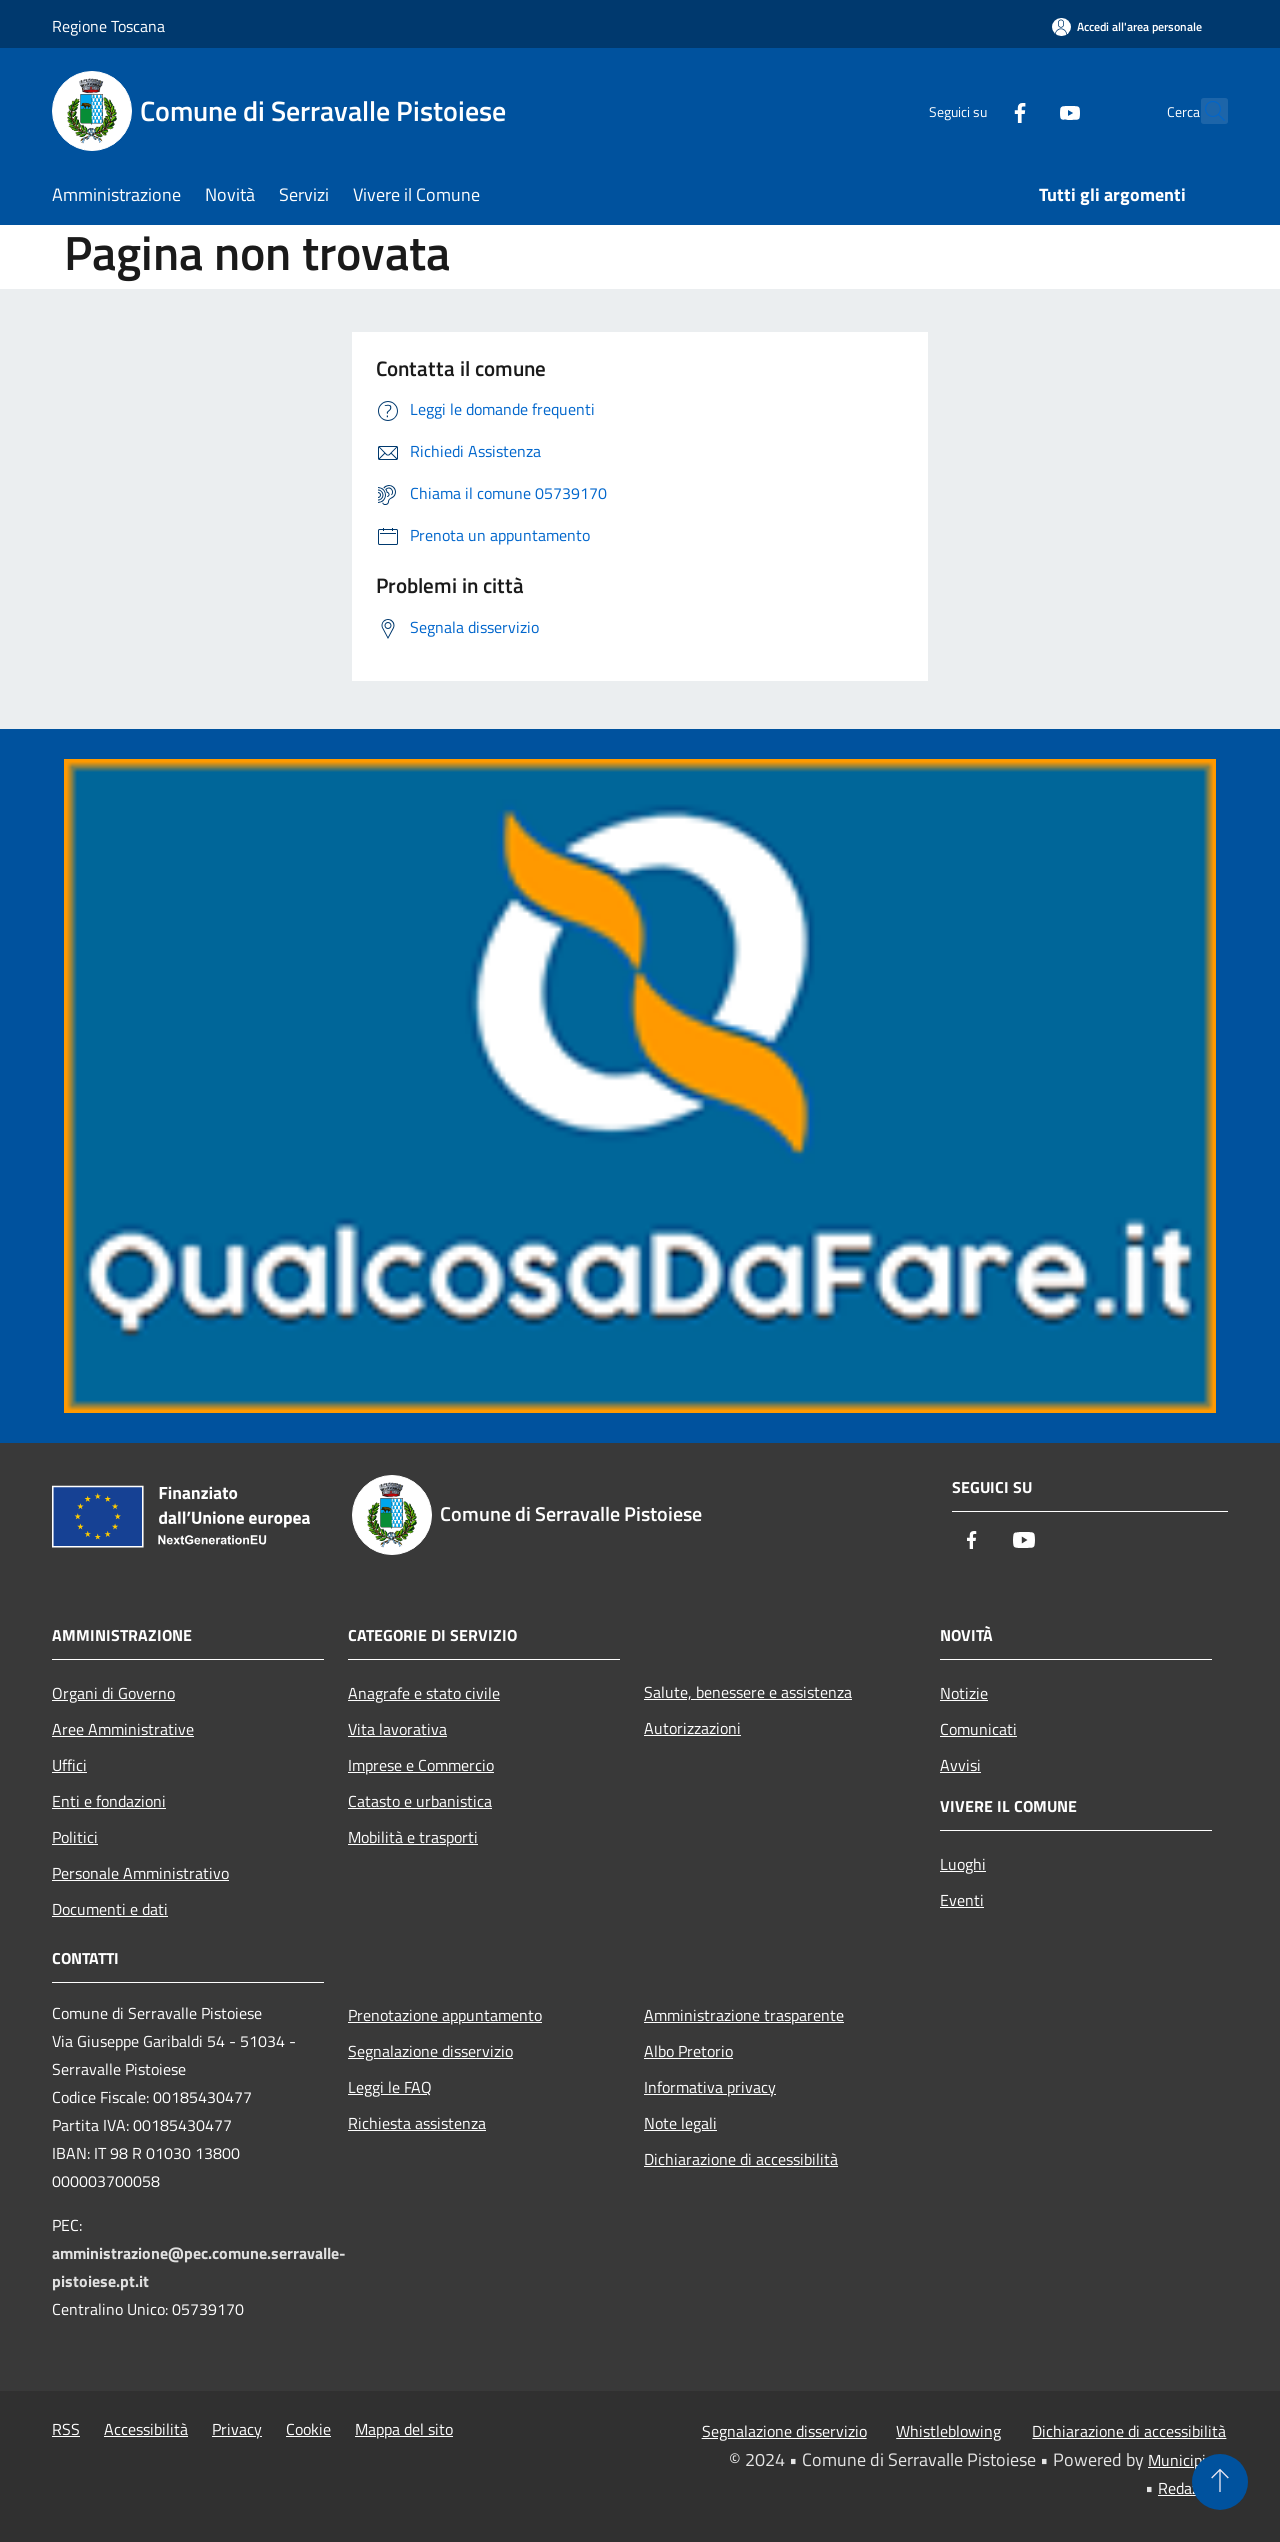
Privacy (237, 2429)
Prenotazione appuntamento (445, 2015)
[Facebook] (976, 110)
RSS (66, 2429)
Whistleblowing (948, 2431)
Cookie (308, 2429)
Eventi (962, 1900)
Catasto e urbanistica (420, 1801)
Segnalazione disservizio (430, 2051)
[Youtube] (1026, 110)
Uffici (69, 1765)
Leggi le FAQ (390, 2087)
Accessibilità (146, 2429)
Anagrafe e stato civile (424, 1693)
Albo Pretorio (688, 2051)
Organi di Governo (113, 1693)
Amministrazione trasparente (744, 2015)
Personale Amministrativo (140, 1873)
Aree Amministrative (123, 1729)
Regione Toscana (108, 26)
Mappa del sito (404, 2429)
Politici (75, 1837)
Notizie (964, 1693)
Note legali (680, 2123)
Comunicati (978, 1729)
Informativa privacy (710, 2087)
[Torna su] (1220, 2482)
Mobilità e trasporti (413, 1837)
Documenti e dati (110, 1909)
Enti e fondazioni (109, 1801)
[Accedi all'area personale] (1127, 26)
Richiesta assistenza (417, 2123)
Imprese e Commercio (421, 1765)
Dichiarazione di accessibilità (741, 2159)
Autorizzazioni (692, 1728)
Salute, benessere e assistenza (748, 1692)
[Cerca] (1204, 111)
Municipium (1188, 2460)
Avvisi (960, 1765)
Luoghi (963, 1864)
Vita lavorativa (397, 1729)
